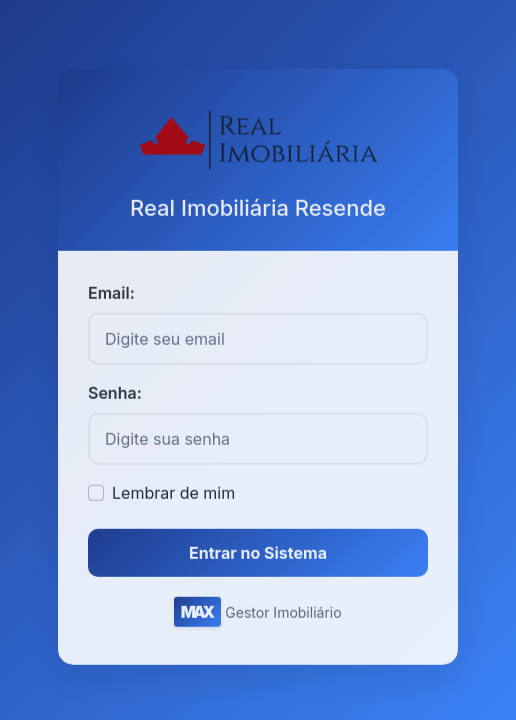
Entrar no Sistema (258, 556)
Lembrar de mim (173, 496)
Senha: (115, 396)
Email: (111, 296)
